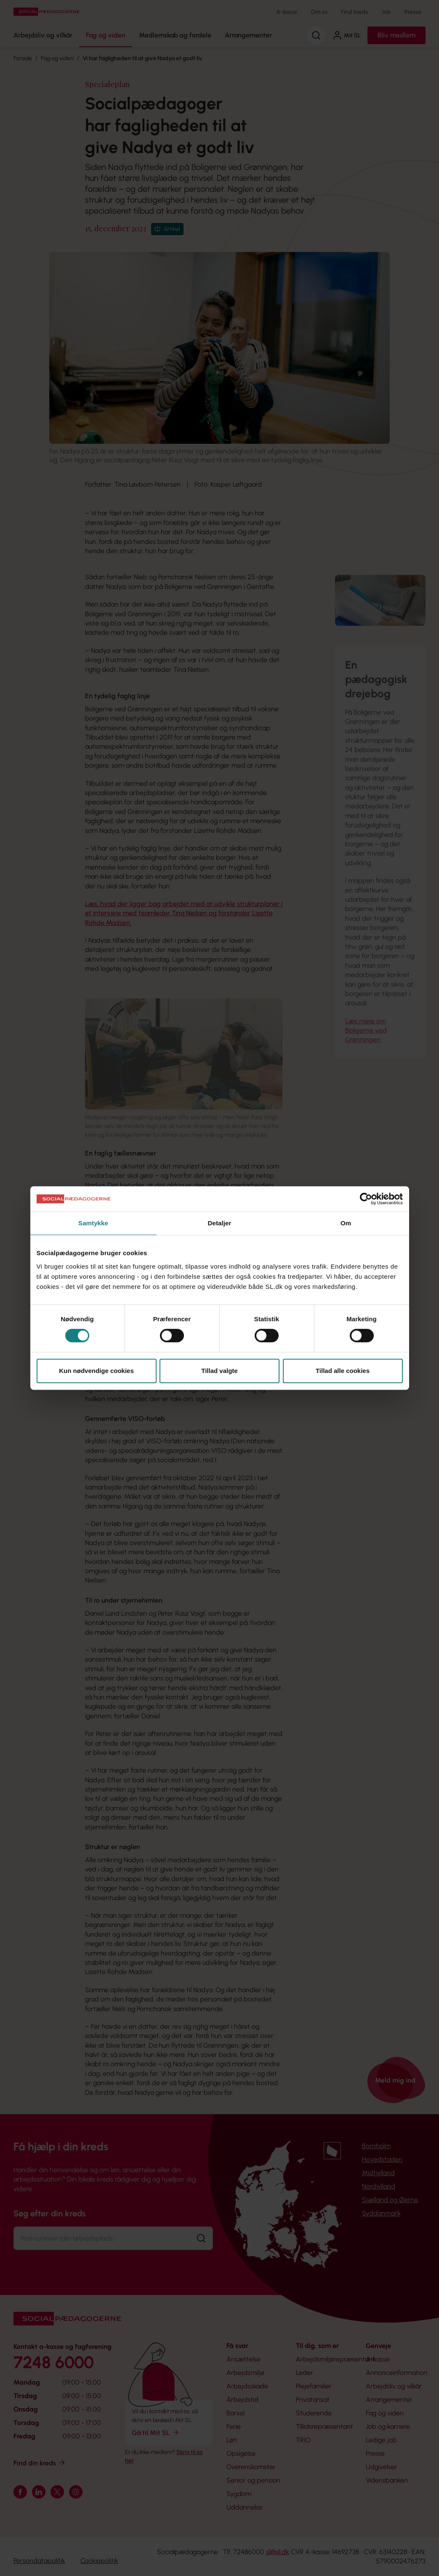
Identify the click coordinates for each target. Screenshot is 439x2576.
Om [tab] (346, 1223)
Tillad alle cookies (343, 1370)
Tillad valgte (219, 1370)
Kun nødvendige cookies (96, 1370)
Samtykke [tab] (93, 1223)
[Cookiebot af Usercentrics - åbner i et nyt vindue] (366, 1199)
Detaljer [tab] (219, 1223)
